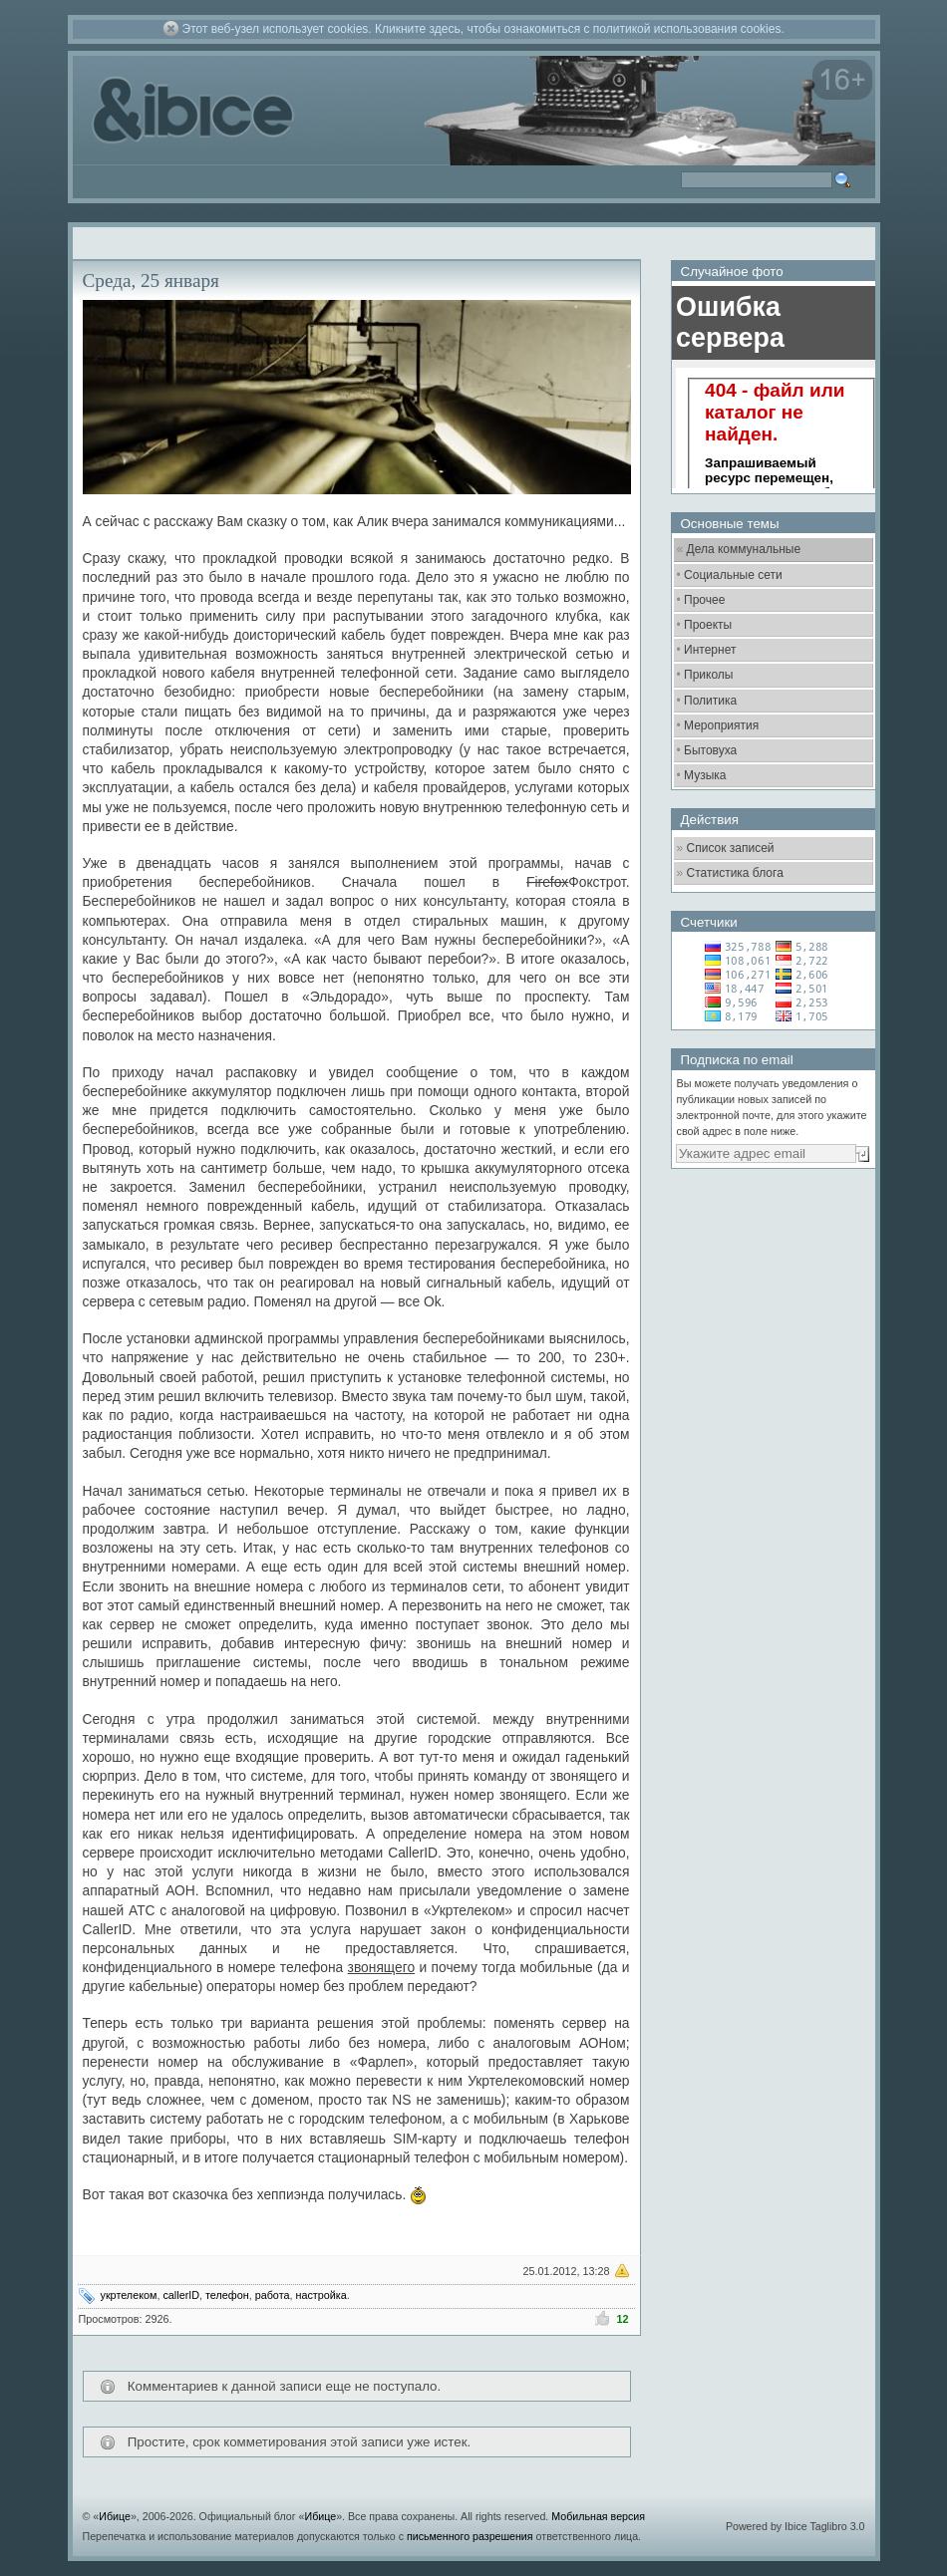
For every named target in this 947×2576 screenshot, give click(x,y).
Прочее (704, 600)
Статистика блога (735, 873)
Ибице (115, 2516)
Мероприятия (721, 725)
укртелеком (129, 2295)
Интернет (710, 650)
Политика (710, 701)
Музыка (705, 775)
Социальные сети (733, 575)
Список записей (731, 848)
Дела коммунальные (744, 549)
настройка (320, 2295)
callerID (180, 2295)
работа (272, 2295)
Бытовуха (710, 750)
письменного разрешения (470, 2536)
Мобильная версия (598, 2516)
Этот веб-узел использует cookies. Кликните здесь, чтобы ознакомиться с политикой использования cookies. (483, 29)
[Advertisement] (770, 1290)
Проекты (708, 625)
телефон (227, 2295)
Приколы (708, 675)
